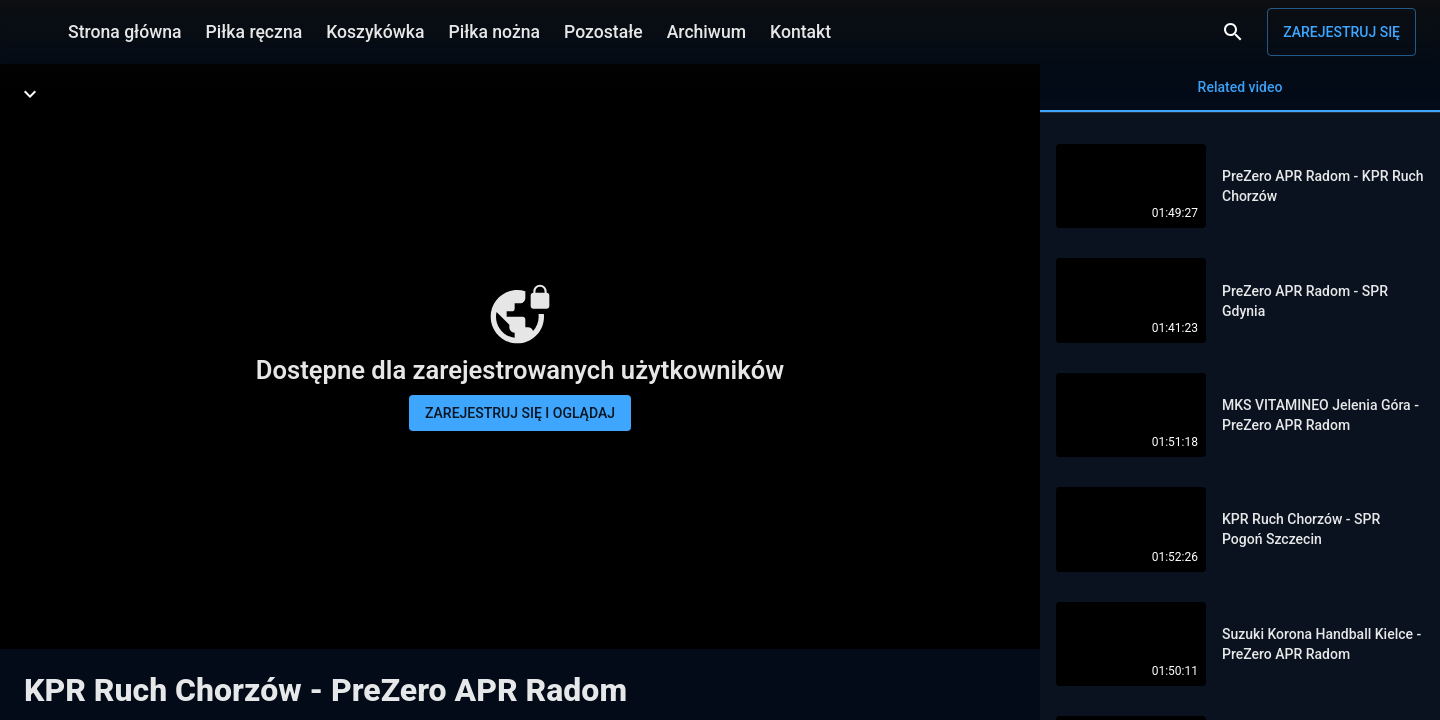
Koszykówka (375, 32)
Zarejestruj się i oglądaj (520, 413)
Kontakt (800, 32)
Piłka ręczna (254, 32)
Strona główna (125, 32)
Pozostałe (603, 32)
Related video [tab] (1240, 95)
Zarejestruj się (1341, 32)
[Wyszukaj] (1233, 32)
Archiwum (706, 32)
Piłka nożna (494, 32)
